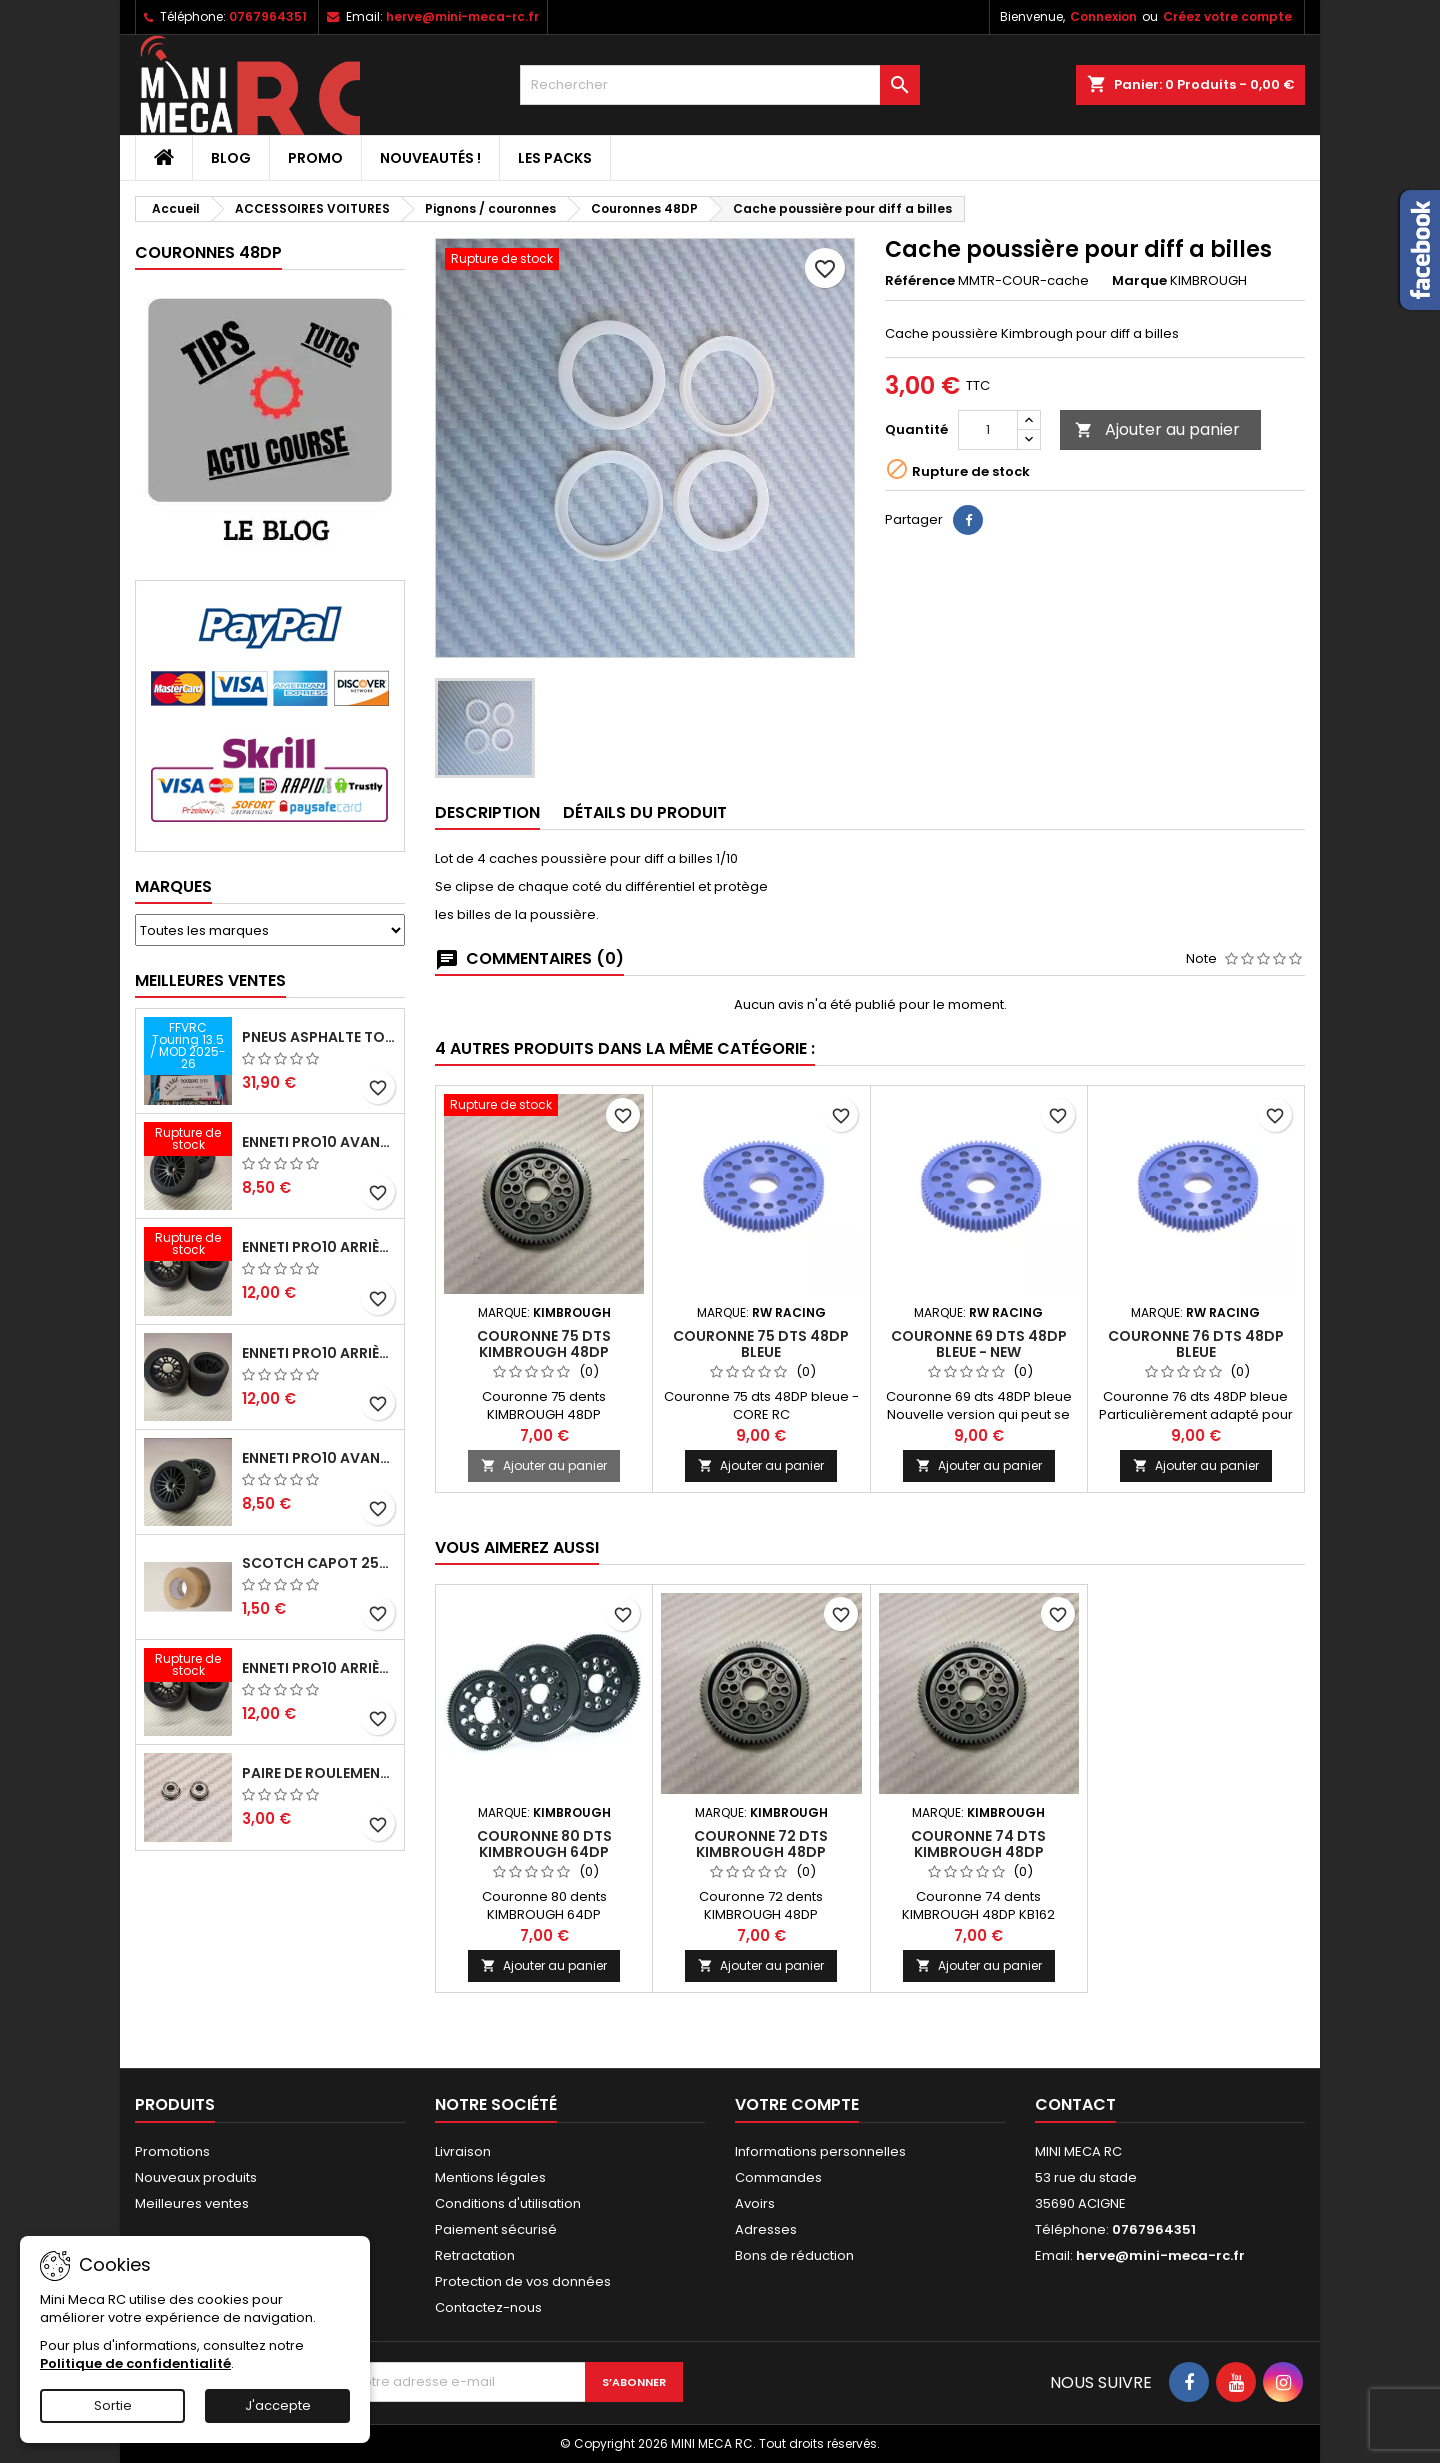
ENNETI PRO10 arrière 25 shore (319, 1353)
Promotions (172, 2151)
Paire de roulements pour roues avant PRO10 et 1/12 (319, 1773)
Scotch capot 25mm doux (319, 1563)
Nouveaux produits (196, 2177)
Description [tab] (487, 812)
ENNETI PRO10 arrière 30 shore (319, 1247)
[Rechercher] (720, 85)
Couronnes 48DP (208, 252)
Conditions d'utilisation (508, 2203)
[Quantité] (988, 430)
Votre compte (797, 2104)
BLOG (231, 158)
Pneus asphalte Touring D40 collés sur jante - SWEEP (319, 1037)
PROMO (315, 158)
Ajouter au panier (1157, 429)
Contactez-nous (488, 2307)
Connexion (1103, 16)
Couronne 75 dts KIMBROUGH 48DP (544, 1344)
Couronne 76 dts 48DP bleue (1196, 1344)
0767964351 (268, 16)
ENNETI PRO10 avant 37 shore (319, 1142)
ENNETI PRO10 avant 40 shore (319, 1458)
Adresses (766, 2229)
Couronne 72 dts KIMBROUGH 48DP (761, 1844)
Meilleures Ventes (210, 980)
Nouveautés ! (430, 158)
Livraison (463, 2151)
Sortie (113, 2405)
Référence (920, 281)
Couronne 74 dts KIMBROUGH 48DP (978, 1844)
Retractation (475, 2255)
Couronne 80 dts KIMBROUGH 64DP (544, 1844)
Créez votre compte (1227, 16)
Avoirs (755, 2203)
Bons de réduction (794, 2255)
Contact (1075, 2104)
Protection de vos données (523, 2281)
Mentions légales (490, 2177)
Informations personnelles (820, 2151)
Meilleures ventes (192, 2203)
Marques (173, 886)
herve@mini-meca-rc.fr (462, 16)
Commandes (778, 2177)
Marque (1139, 281)
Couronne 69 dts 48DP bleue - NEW (979, 1344)
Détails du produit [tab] (645, 812)
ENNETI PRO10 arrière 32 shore (319, 1668)
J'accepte (278, 2405)
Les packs (555, 158)
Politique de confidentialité (135, 2363)
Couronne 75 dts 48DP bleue (761, 1344)
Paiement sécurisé (496, 2229)
